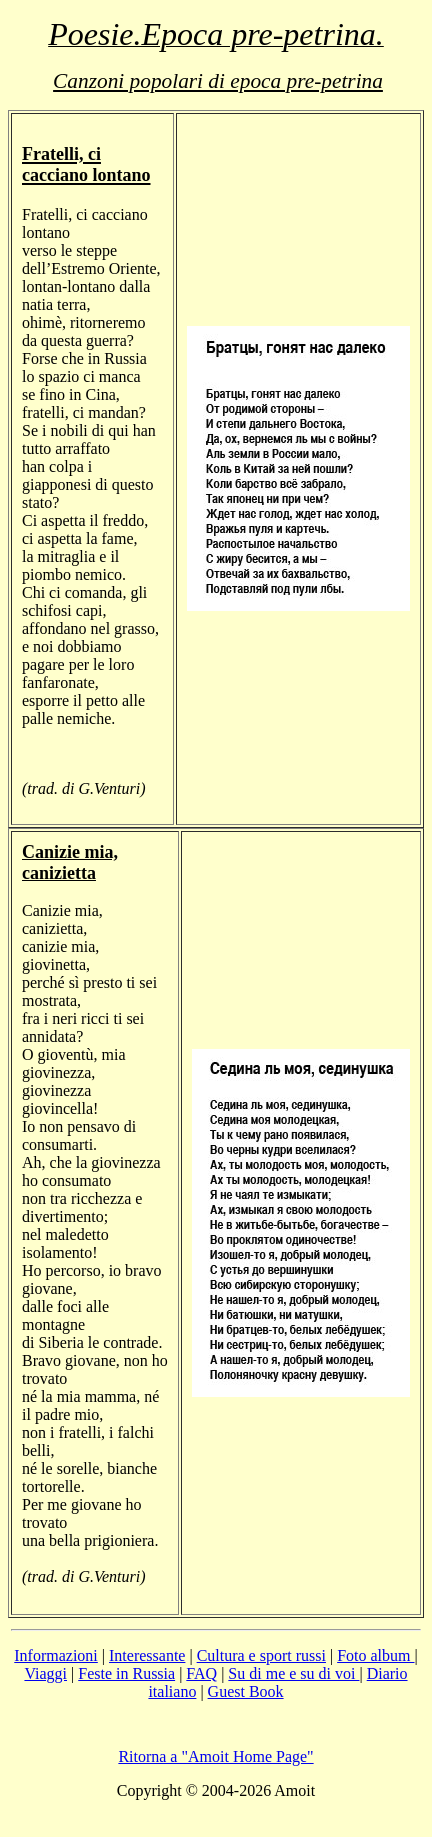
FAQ (201, 1673)
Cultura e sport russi (261, 1655)
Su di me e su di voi (293, 1673)
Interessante (147, 1655)
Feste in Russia (126, 1673)
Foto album (375, 1655)
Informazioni (56, 1655)
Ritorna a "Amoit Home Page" (215, 1756)
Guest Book (246, 1691)
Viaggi (45, 1673)
